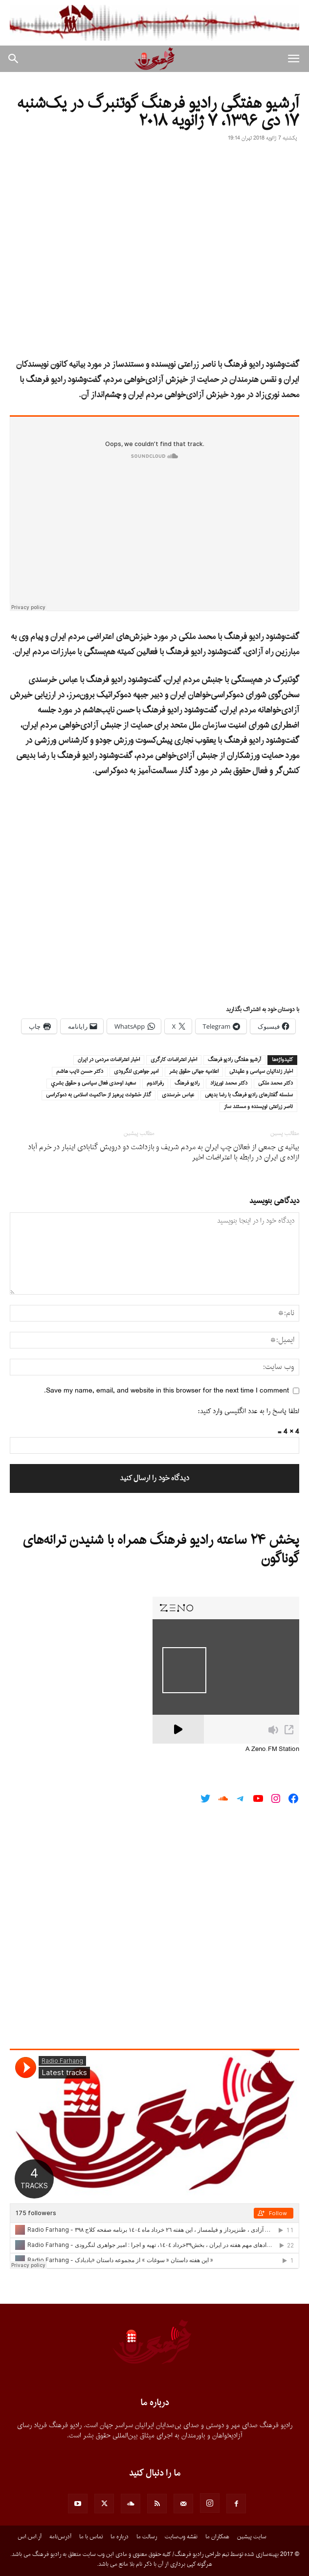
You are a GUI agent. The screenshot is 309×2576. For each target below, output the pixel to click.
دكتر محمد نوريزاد (228, 1083)
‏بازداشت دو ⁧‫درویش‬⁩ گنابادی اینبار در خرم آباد (91, 1147)
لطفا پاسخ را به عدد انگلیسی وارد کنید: (248, 1411)
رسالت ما (146, 2536)
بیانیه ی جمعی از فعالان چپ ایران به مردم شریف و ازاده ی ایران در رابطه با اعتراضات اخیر (227, 1152)
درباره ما (119, 2536)
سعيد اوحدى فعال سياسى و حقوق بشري (93, 1083)
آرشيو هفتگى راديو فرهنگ (234, 1060)
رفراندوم (155, 1083)
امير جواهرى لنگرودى (136, 1072)
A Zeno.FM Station (272, 1749)
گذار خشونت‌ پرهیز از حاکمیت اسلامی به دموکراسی (98, 1095)
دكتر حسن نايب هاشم (79, 1072)
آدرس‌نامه (60, 2536)
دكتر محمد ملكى (275, 1083)
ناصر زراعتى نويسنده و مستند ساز (258, 1107)
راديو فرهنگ (187, 1083)
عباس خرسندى (178, 1095)
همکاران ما (217, 2536)
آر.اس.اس (30, 2536)
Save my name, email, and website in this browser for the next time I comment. (166, 1390)
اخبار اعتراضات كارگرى (174, 1060)
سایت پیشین (251, 2536)
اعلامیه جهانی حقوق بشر (194, 1072)
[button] (293, 59)
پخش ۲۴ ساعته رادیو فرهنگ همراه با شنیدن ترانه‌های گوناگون (160, 1550)
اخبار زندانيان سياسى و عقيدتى (261, 1072)
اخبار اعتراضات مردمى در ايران (109, 1060)
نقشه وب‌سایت (181, 2536)
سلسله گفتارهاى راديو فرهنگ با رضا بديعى (249, 1095)
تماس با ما (91, 2536)
